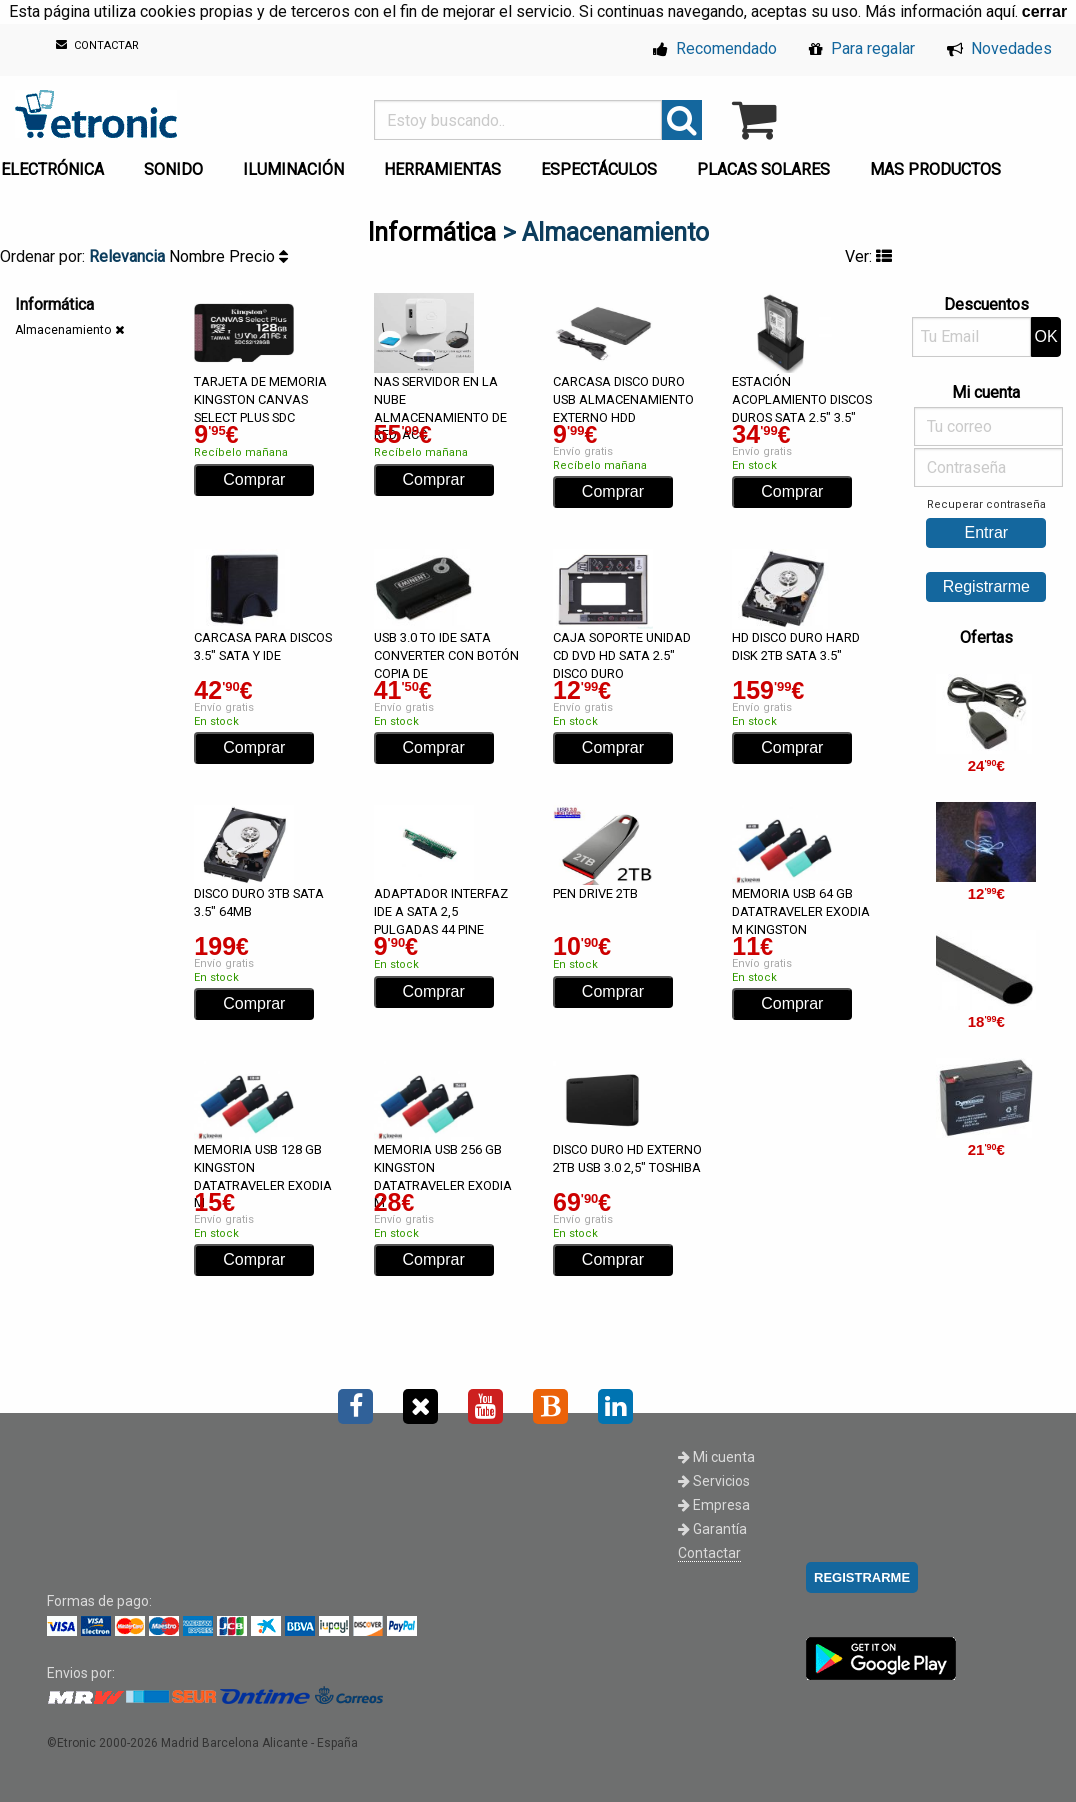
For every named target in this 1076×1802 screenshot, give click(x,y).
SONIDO (173, 169)
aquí (1000, 11)
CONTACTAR (97, 45)
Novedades (999, 48)
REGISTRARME (862, 1577)
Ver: (868, 256)
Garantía (712, 1529)
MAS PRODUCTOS (935, 169)
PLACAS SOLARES (763, 169)
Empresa (714, 1505)
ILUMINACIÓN (293, 169)
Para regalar (862, 48)
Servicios (714, 1481)
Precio (258, 256)
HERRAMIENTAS (442, 169)
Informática (432, 232)
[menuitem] (177, 164)
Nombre (199, 256)
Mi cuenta (716, 1457)
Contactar (709, 1553)
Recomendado (715, 48)
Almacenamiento (63, 330)
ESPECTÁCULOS (599, 169)
